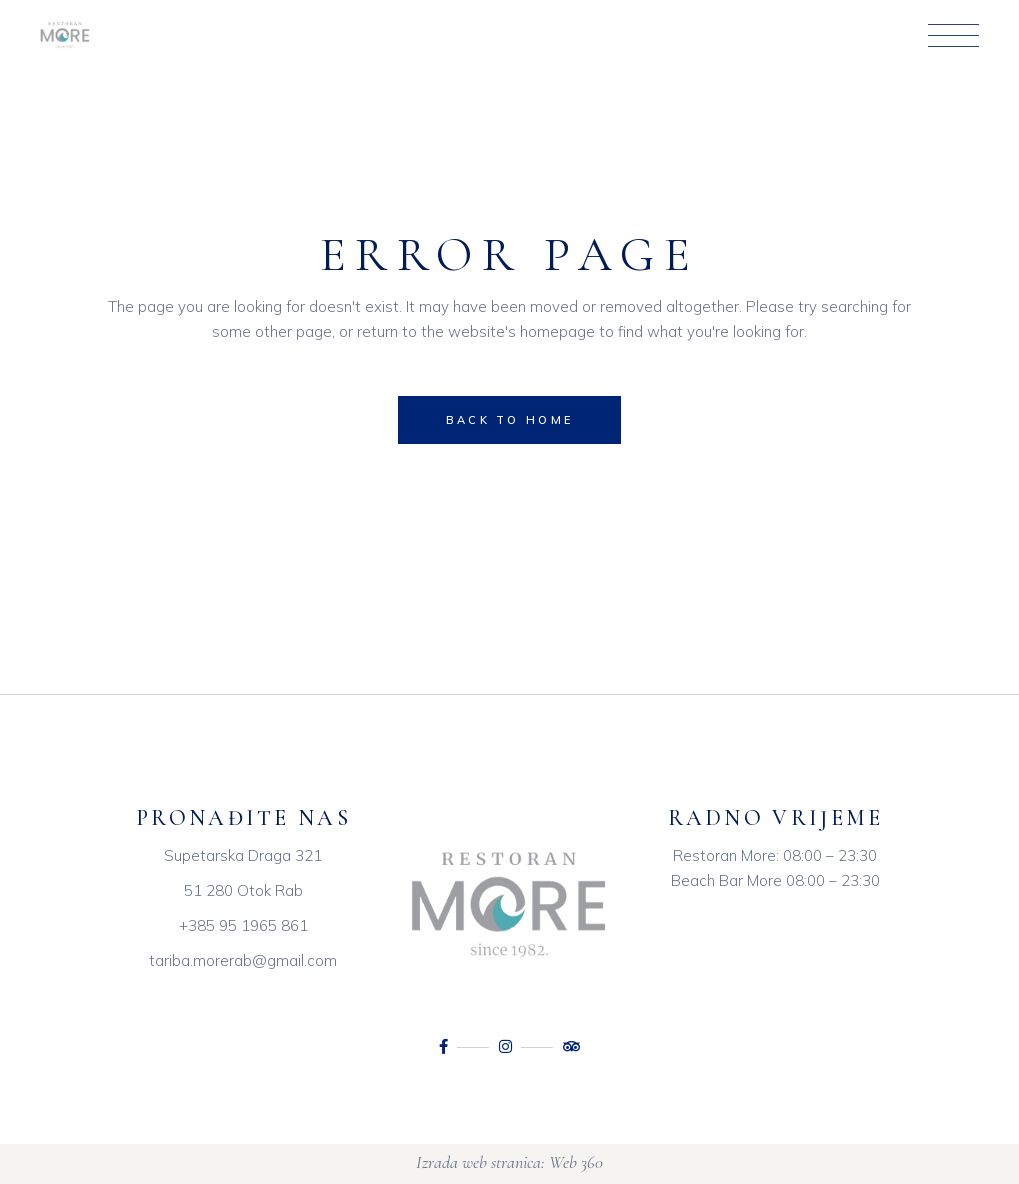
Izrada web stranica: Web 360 (509, 1162)
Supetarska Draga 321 (243, 855)
